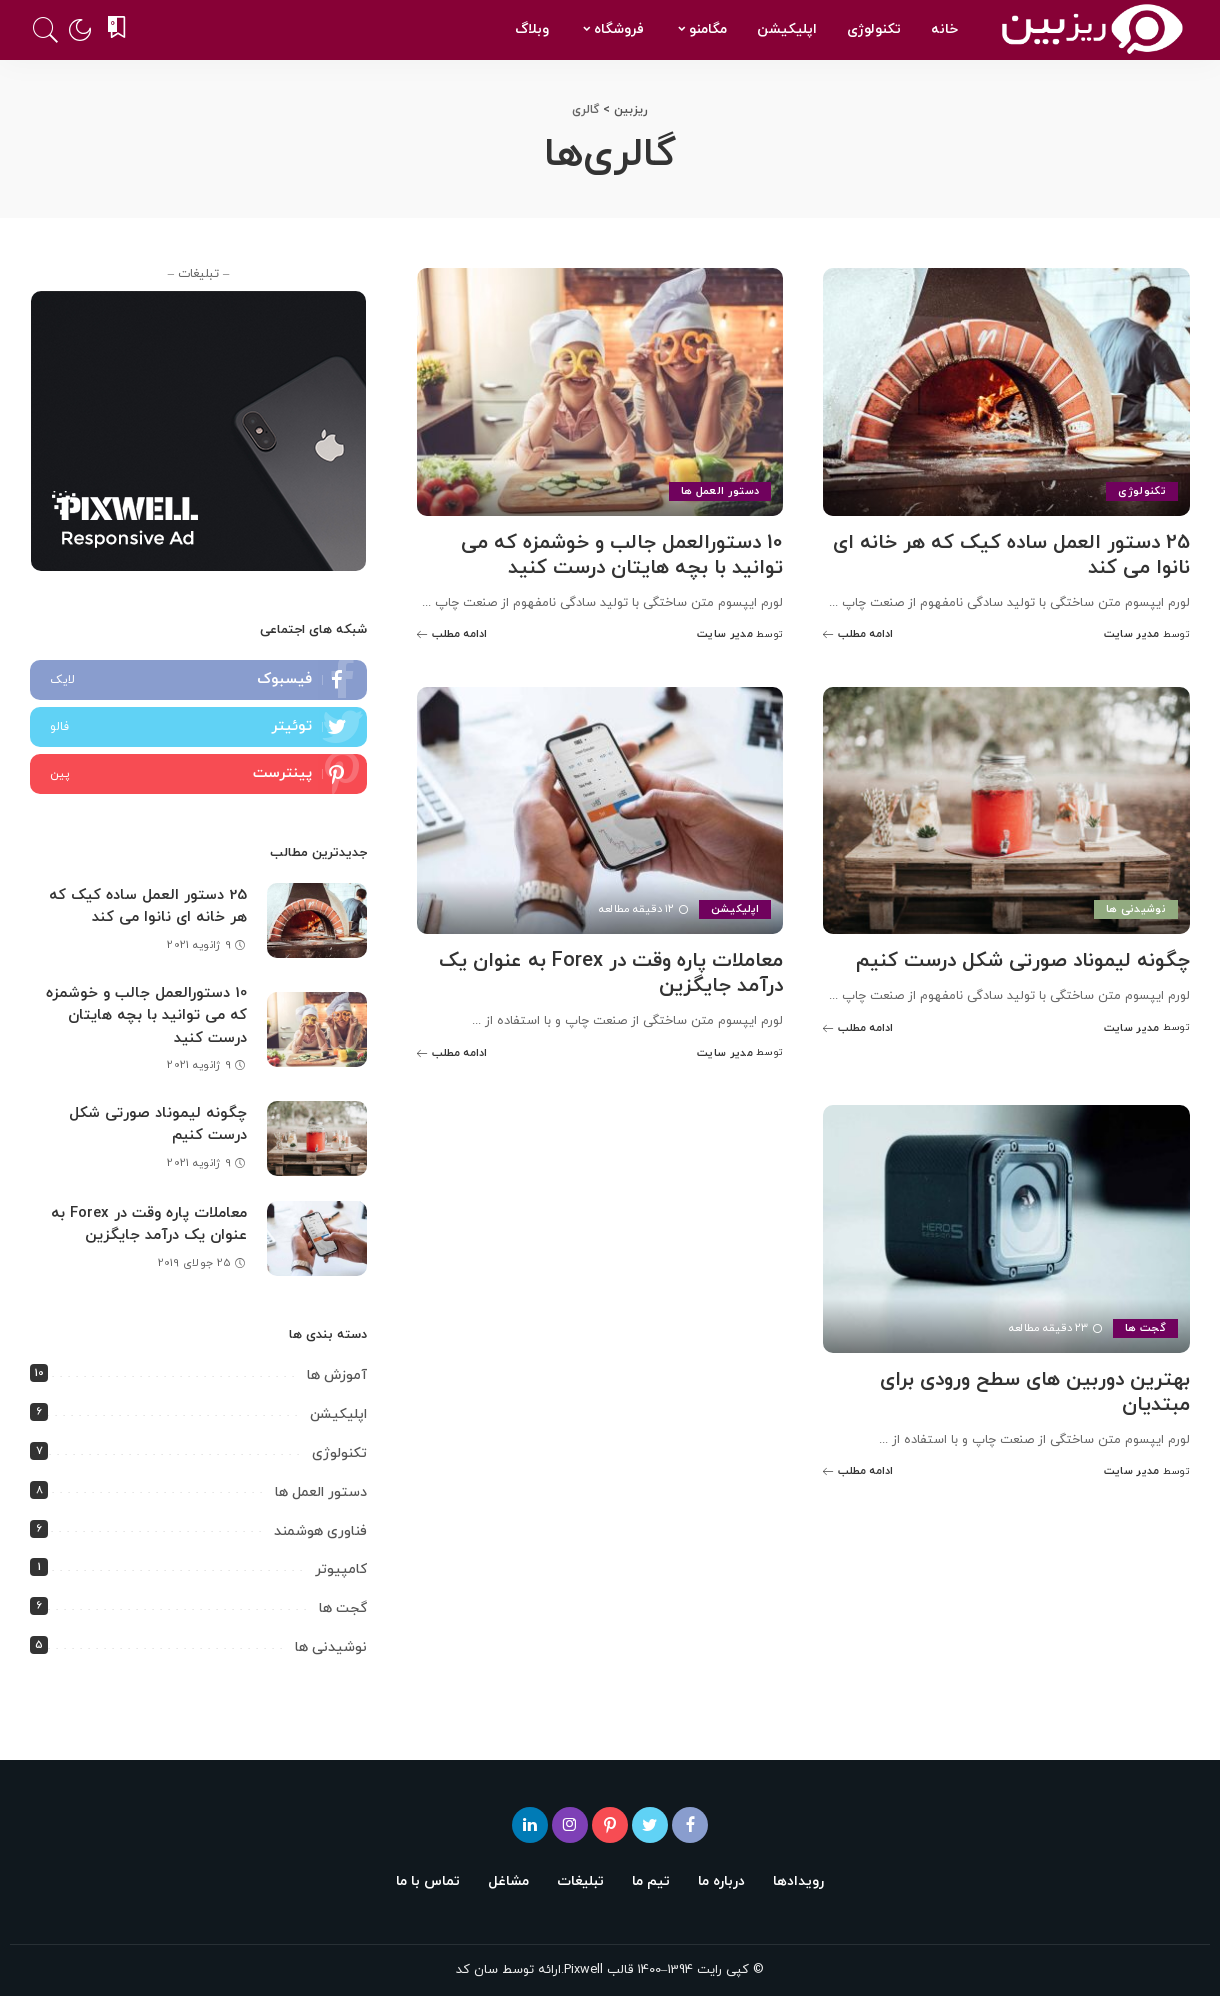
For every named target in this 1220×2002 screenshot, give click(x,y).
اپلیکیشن (735, 909)
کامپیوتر (341, 1569)
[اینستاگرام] (570, 1825)
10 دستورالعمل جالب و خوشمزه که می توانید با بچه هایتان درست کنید (622, 555)
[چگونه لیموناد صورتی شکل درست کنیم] (1006, 811)
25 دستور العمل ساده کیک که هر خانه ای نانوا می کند (1011, 555)
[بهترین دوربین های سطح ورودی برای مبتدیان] (1006, 1229)
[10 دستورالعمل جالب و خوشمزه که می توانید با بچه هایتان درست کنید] (600, 392)
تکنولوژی (1142, 491)
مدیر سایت (1132, 634)
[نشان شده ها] (118, 30)
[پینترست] (610, 1825)
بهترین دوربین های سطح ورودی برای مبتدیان (1034, 1392)
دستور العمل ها (720, 491)
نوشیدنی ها (1136, 909)
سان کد (477, 1970)
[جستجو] (46, 30)
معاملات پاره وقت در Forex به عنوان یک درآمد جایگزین (611, 973)
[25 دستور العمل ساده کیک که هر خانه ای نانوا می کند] (1006, 392)
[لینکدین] (530, 1825)
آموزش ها (337, 1376)
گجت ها (1145, 1328)
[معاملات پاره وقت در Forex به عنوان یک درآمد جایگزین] (600, 811)
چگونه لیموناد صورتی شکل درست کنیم (1023, 961)
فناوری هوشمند (320, 1531)
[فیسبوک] (690, 1825)
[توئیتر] (650, 1825)
